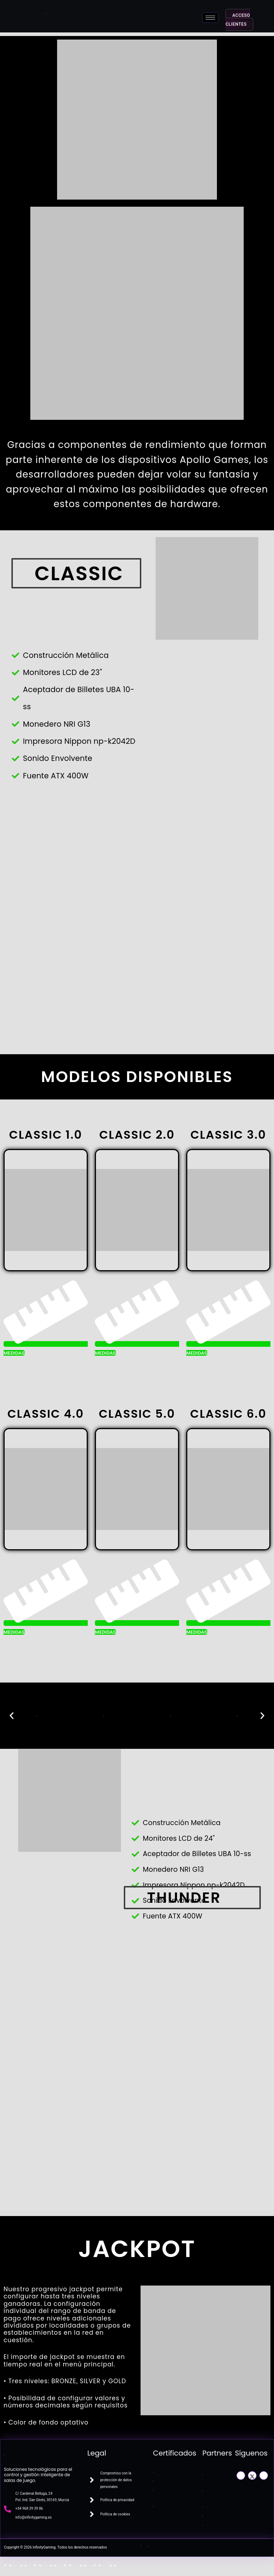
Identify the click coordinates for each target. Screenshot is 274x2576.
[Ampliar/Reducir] (14, 2562)
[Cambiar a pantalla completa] (44, 2562)
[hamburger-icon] (210, 17)
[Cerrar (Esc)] (103, 2562)
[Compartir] (74, 2562)
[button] (11, 1715)
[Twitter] (252, 2475)
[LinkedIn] (263, 2475)
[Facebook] (241, 2475)
